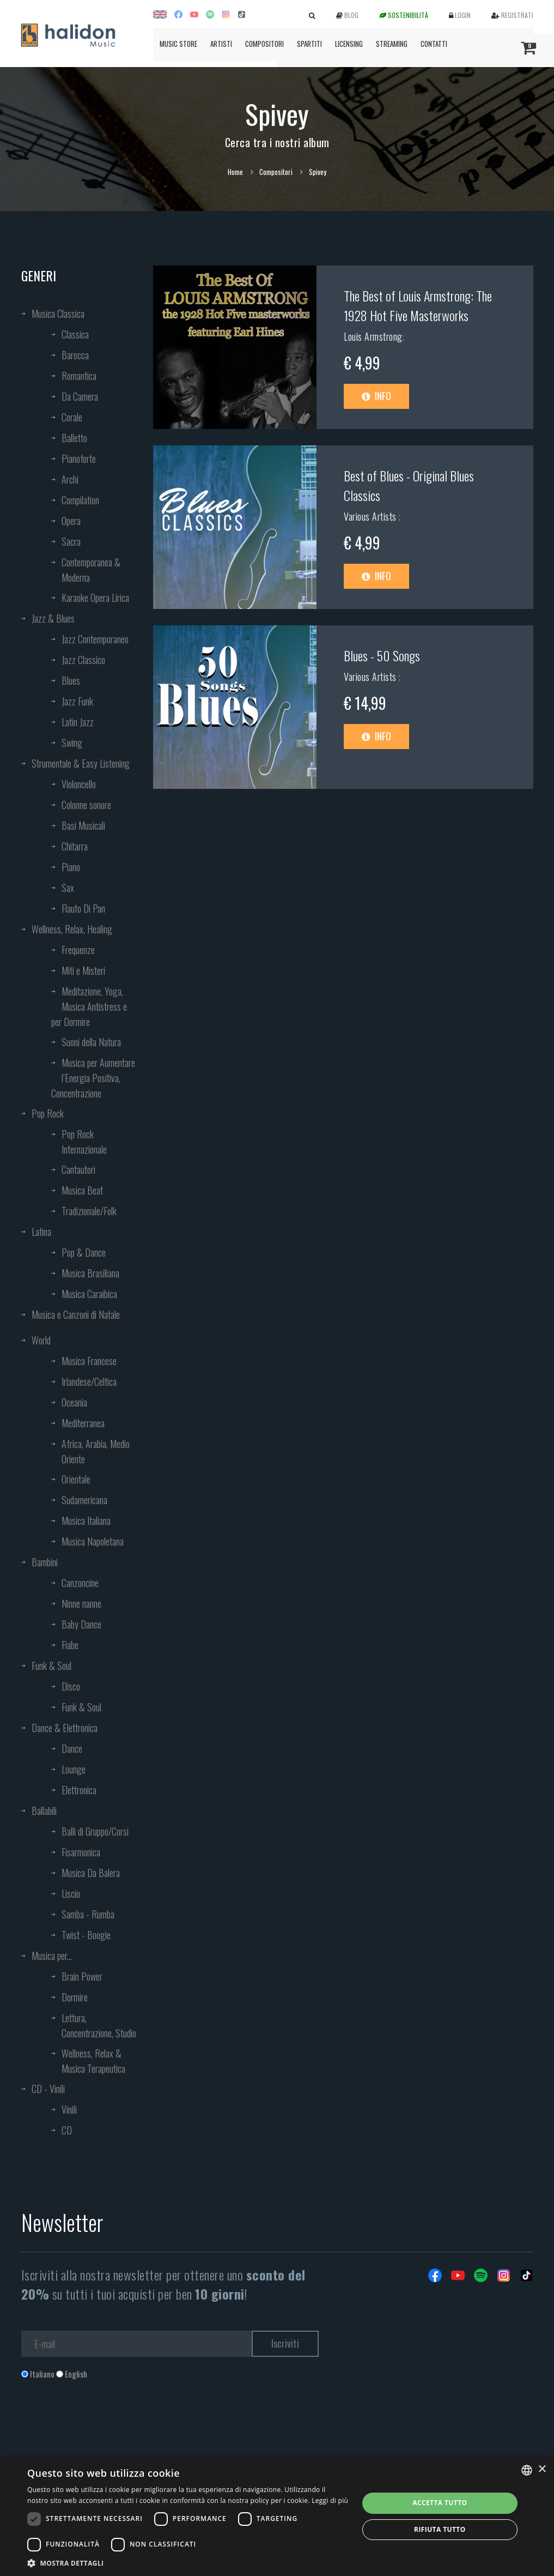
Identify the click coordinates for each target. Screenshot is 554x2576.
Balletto (74, 438)
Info (376, 396)
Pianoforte (79, 458)
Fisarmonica (81, 1852)
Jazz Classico (83, 660)
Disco (71, 1686)
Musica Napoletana (93, 1541)
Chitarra (75, 846)
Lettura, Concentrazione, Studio (99, 2025)
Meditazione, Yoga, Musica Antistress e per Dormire (89, 1006)
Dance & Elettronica (65, 1728)
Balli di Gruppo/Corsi (95, 1831)
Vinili (69, 2109)
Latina (41, 1231)
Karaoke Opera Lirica (95, 597)
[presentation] (104, 2424)
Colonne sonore (86, 805)
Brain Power (82, 1976)
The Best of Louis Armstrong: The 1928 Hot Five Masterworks (418, 305)
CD (67, 2130)
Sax (68, 887)
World (41, 1340)
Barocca (75, 355)
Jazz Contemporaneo (95, 639)
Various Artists (371, 516)
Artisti (221, 43)
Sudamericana (84, 1500)
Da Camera (80, 396)
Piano (71, 867)
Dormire (75, 1997)
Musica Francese (89, 1361)
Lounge (74, 1769)
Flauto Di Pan (83, 908)
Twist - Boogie (86, 1935)
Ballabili (44, 1810)
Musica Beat (82, 1190)
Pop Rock (48, 1113)
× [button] (542, 2469)
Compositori (264, 43)
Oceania (74, 1402)
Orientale (76, 1479)
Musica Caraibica (89, 1294)
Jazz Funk (77, 701)
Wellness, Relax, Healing (72, 929)
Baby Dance (81, 1624)
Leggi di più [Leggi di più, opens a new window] (330, 2500)
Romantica (79, 376)
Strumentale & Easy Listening (81, 763)
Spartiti (309, 43)
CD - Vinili (48, 2089)
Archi (70, 479)
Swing (72, 742)
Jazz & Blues (53, 618)
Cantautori (78, 1169)
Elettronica (79, 1790)
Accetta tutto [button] (439, 2502)
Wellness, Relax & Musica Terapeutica (93, 2061)
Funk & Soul (51, 1665)
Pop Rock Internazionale (84, 1141)
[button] (188, 2562)
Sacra (71, 541)
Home (235, 171)
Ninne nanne (81, 1603)
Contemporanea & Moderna (91, 569)
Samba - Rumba (88, 1914)
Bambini (45, 1562)
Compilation (80, 500)
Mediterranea (83, 1423)
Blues (71, 680)
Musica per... (52, 1955)
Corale (72, 417)
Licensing (349, 43)
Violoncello (79, 784)
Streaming (391, 43)
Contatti (434, 43)
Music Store (178, 43)
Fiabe (70, 1645)
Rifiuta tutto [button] (440, 2529)
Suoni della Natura (91, 1042)
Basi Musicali (83, 825)
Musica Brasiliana (90, 1273)
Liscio (71, 1893)
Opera (71, 521)
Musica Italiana (86, 1520)
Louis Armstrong (373, 336)
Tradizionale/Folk (89, 1211)
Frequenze (78, 950)
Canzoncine (80, 1583)
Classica (75, 334)
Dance (72, 1748)
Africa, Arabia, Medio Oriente (96, 1451)
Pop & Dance (84, 1252)
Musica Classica (58, 313)
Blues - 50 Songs (382, 655)
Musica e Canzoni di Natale (76, 1314)
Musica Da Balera (91, 1873)
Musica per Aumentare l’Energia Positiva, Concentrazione (93, 1077)
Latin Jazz (78, 722)
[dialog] (277, 2516)
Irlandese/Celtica (89, 1381)
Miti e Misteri (83, 970)
